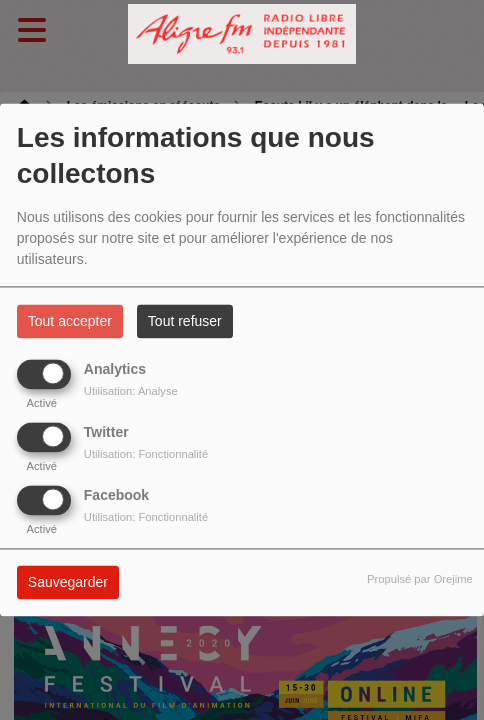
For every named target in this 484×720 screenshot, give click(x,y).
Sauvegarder (68, 583)
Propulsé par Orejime (420, 580)
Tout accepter (70, 322)
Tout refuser (185, 322)
